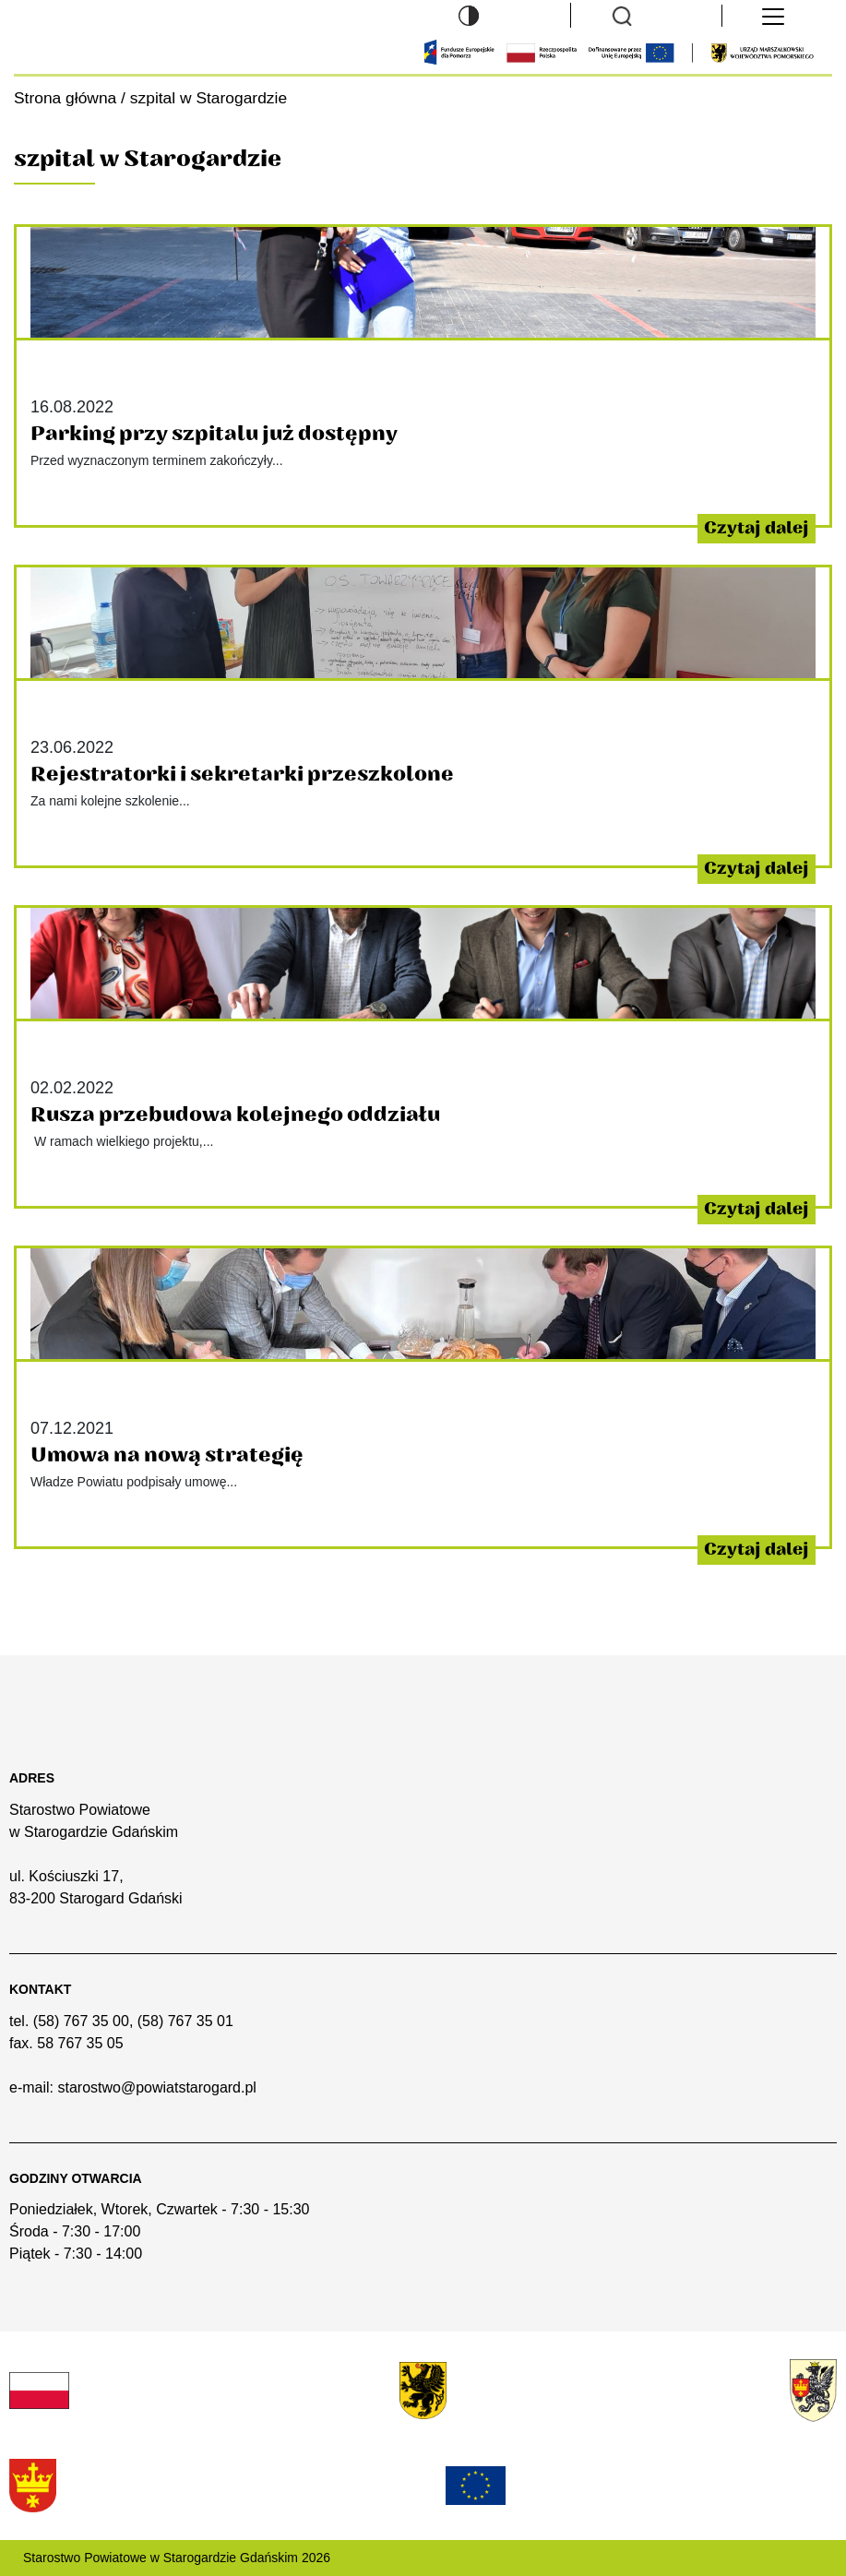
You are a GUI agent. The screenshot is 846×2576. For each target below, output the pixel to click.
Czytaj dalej (756, 528)
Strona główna (65, 98)
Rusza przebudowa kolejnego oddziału (235, 1114)
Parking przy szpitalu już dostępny (214, 434)
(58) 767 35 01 (185, 2021)
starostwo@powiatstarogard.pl (156, 2087)
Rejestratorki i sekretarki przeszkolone (242, 774)
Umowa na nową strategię (167, 1455)
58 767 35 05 (80, 2043)
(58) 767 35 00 (81, 2021)
